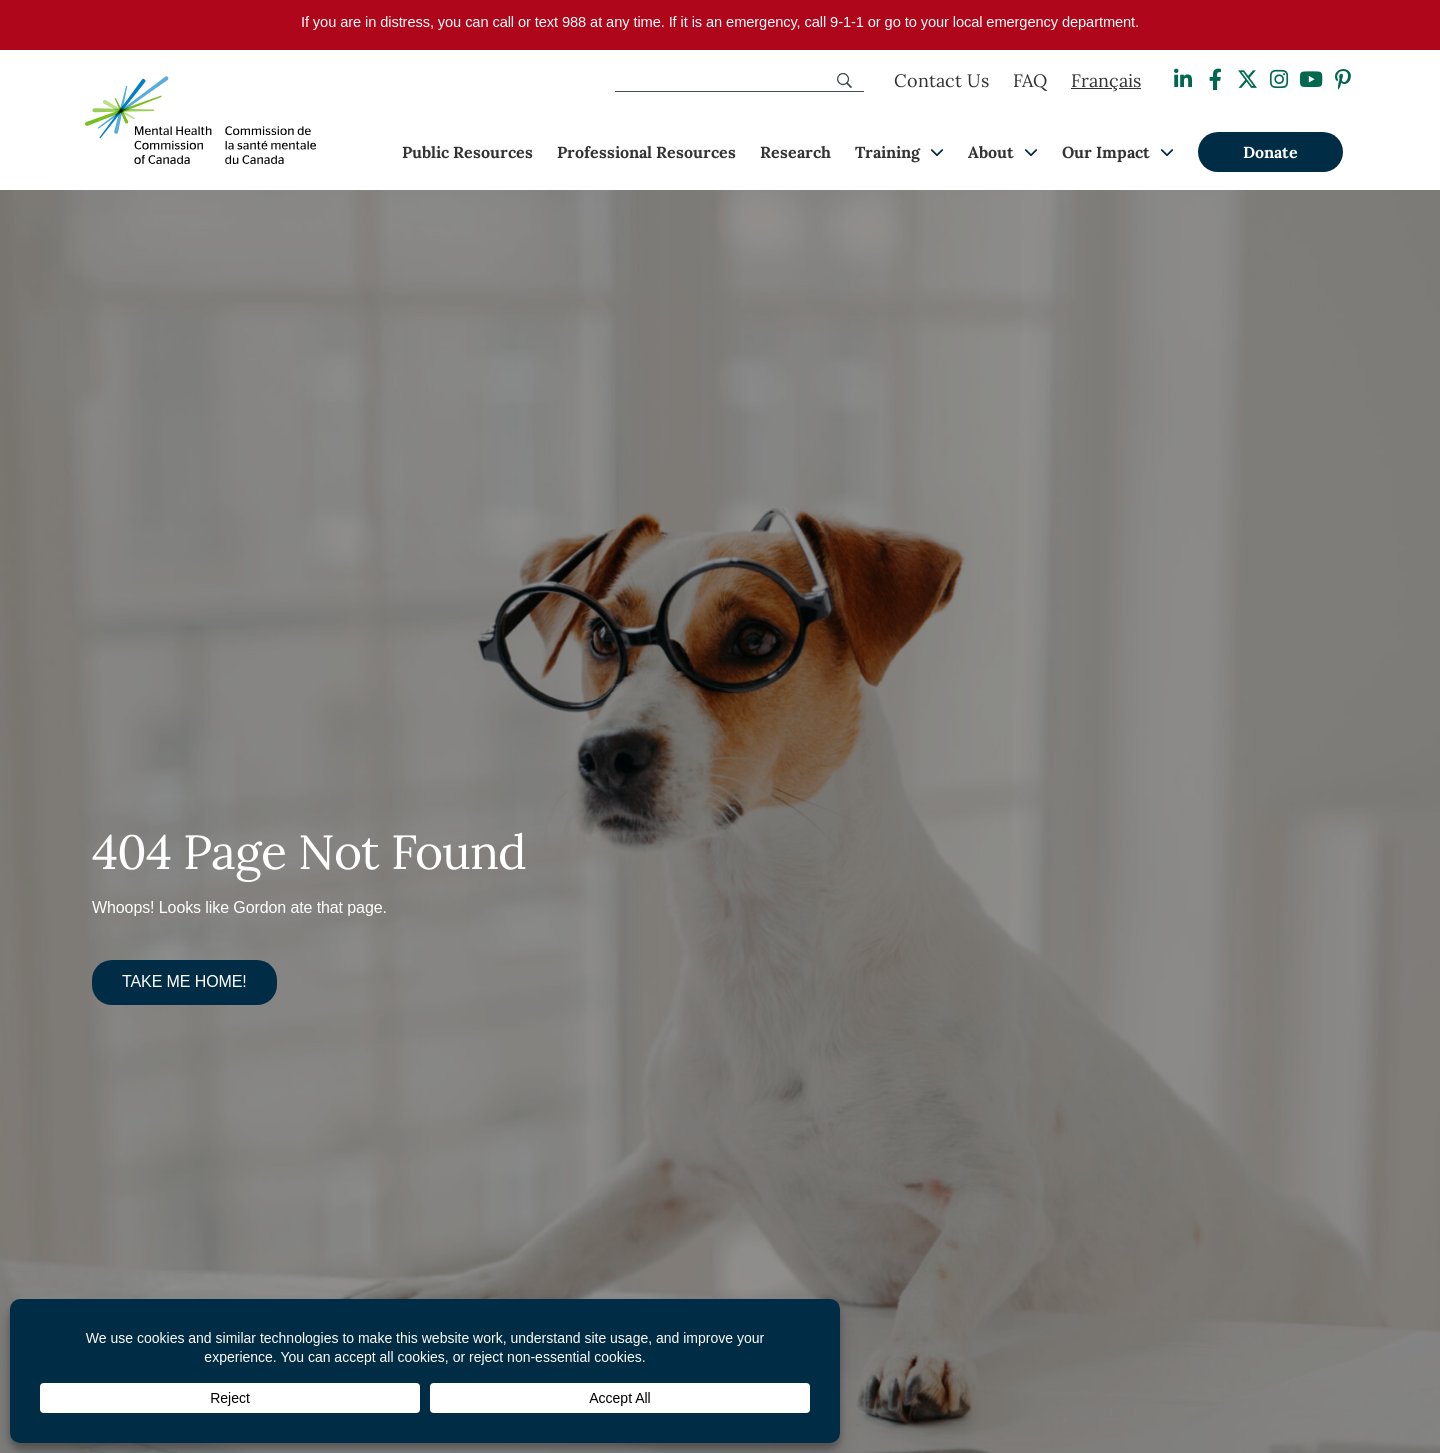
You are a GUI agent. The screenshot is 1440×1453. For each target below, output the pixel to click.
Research (795, 152)
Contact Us (941, 80)
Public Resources (467, 152)
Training (887, 152)
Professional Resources (646, 152)
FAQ (1030, 80)
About (991, 152)
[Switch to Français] (1106, 81)
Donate (1270, 152)
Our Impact (1106, 152)
